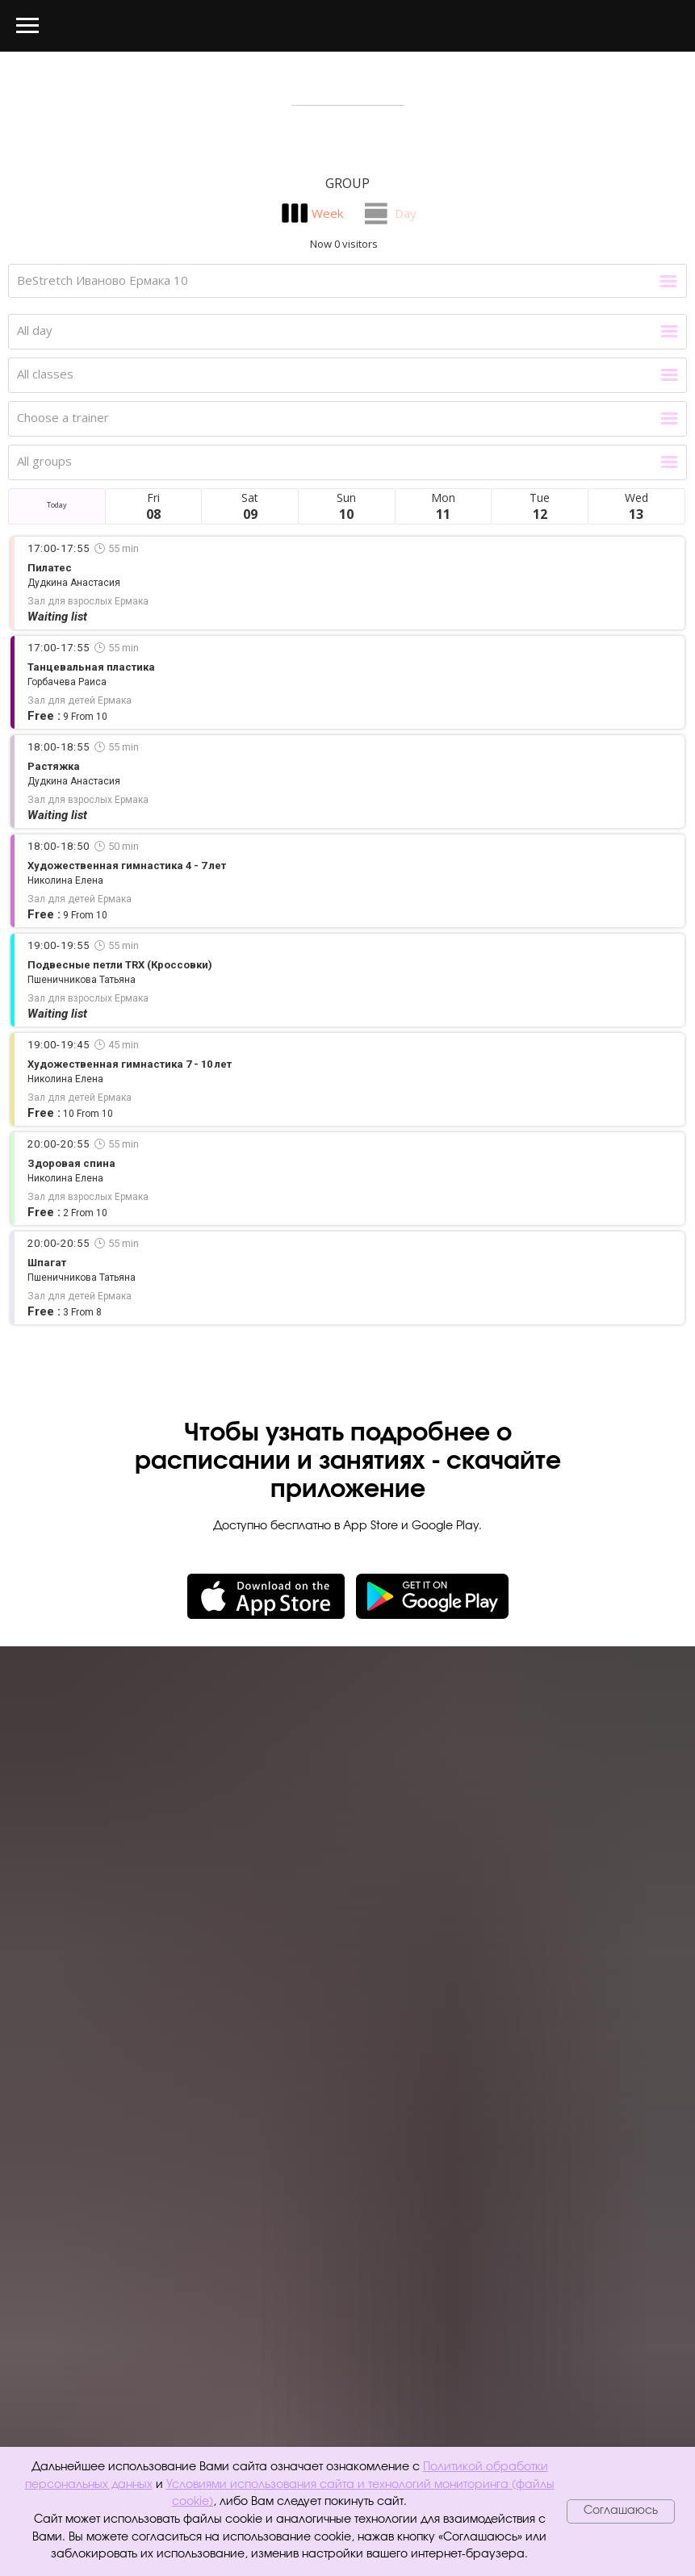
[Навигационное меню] (27, 26)
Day (406, 213)
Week (327, 213)
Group (347, 183)
